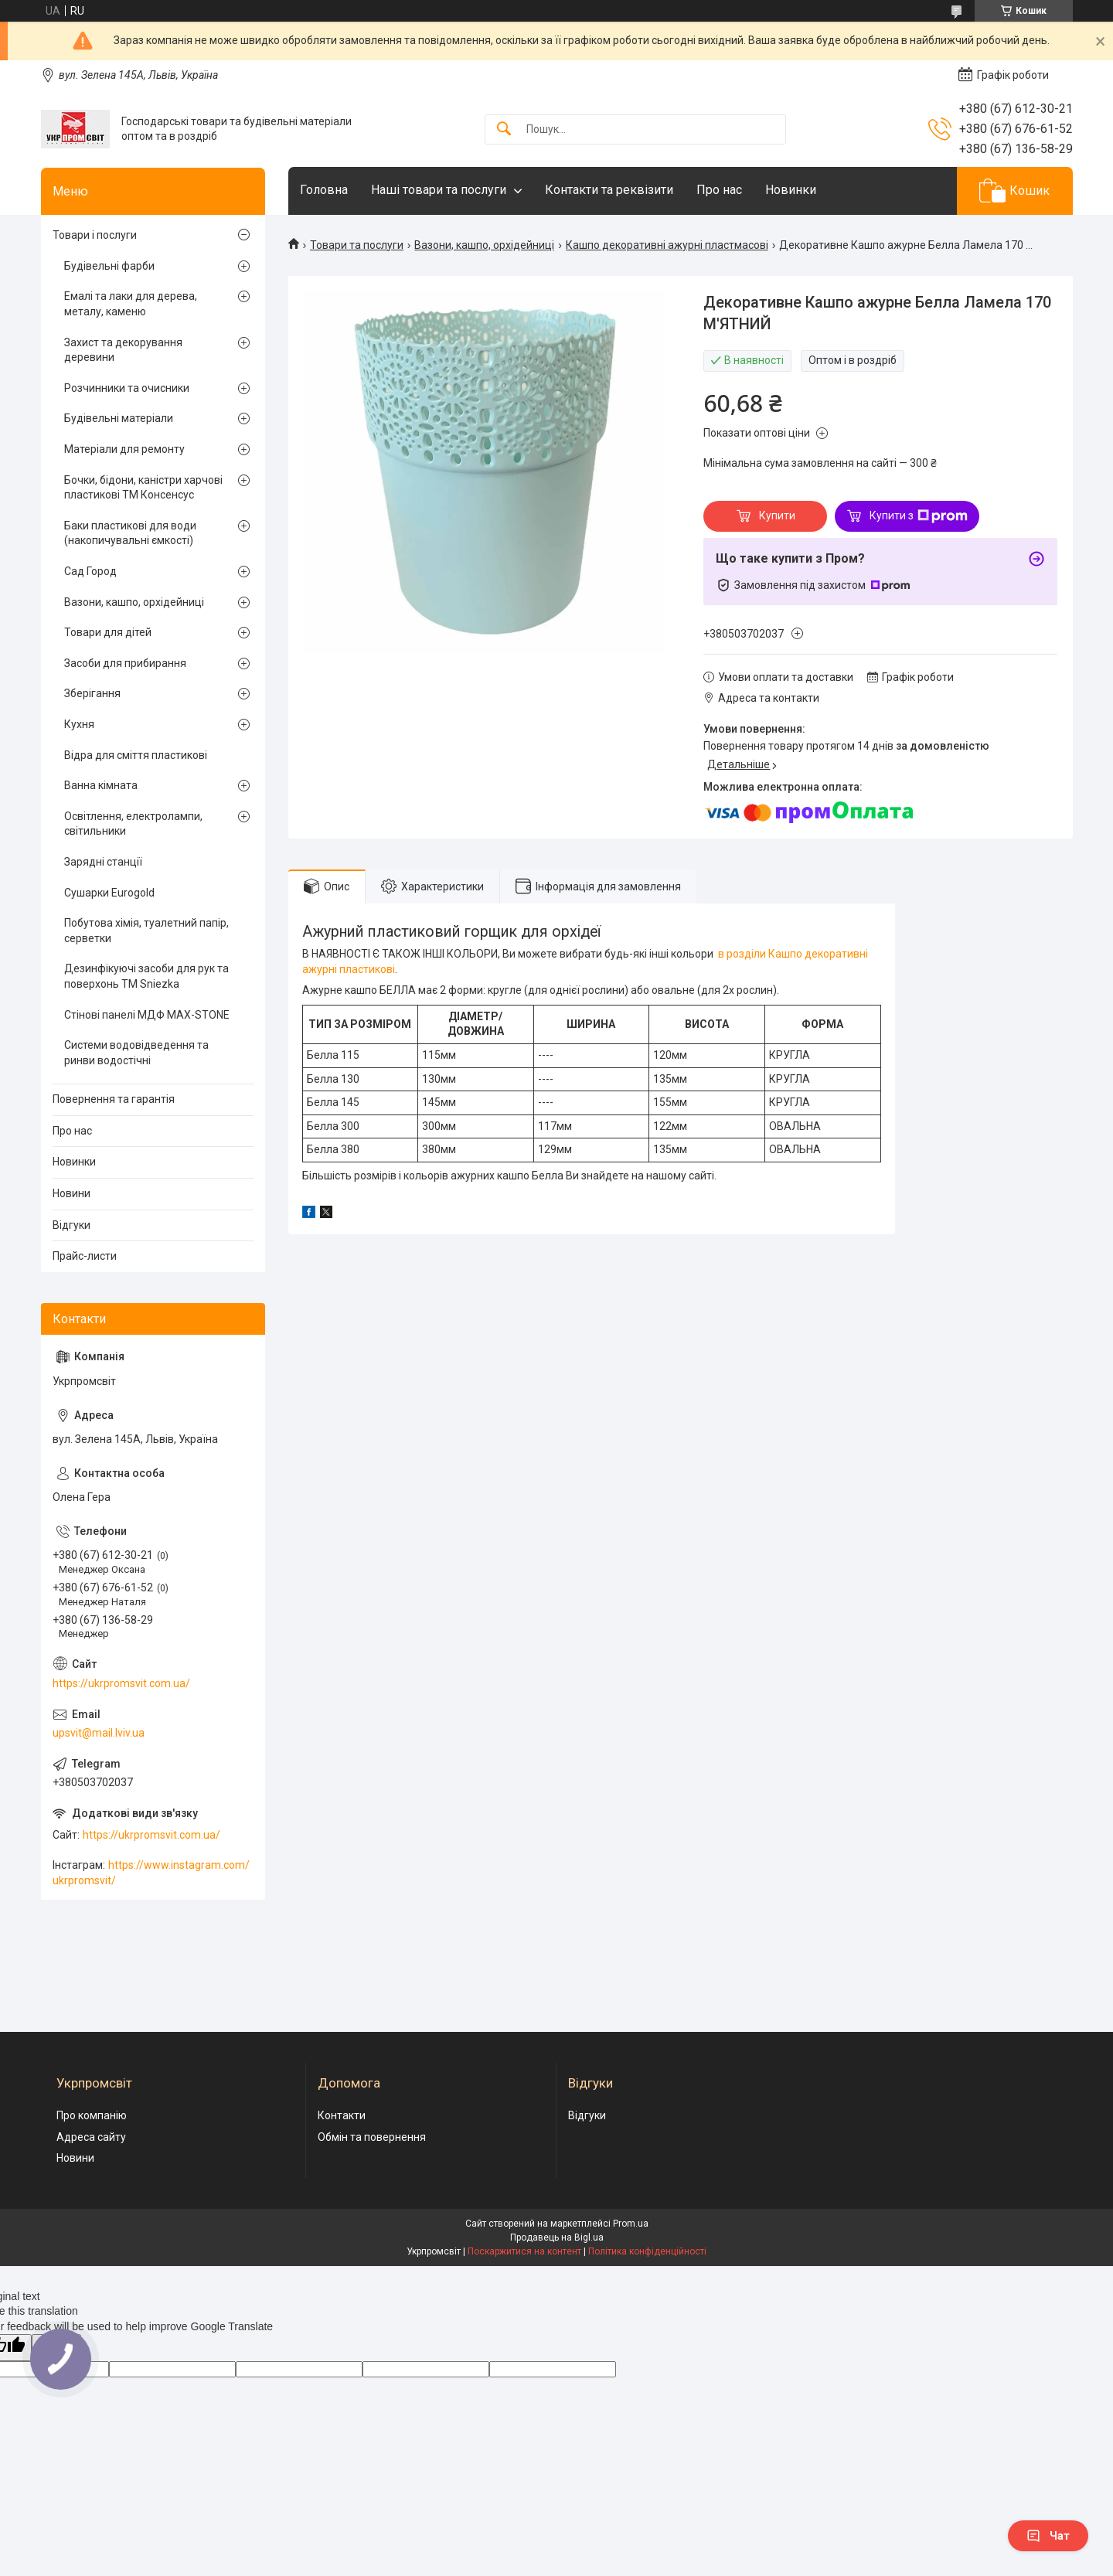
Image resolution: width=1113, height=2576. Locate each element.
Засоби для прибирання (125, 663)
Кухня (79, 724)
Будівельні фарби (109, 266)
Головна (324, 189)
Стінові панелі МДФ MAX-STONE (147, 1015)
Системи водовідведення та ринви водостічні (136, 1053)
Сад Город (90, 571)
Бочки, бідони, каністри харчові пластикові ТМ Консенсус (143, 488)
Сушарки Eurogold (109, 892)
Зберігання (92, 693)
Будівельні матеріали (118, 418)
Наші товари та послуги (438, 189)
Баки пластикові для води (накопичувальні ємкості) (130, 533)
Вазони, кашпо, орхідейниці (484, 245)
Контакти (342, 2115)
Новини (71, 1193)
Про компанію (91, 2115)
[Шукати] (504, 129)
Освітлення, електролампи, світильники (133, 824)
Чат (1048, 2536)
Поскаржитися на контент (524, 2251)
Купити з (919, 516)
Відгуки (71, 1225)
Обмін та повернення (372, 2137)
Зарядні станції (103, 862)
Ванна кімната (101, 785)
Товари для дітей (107, 632)
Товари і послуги (95, 235)
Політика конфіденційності (647, 2251)
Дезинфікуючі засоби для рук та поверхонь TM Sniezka (146, 976)
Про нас (719, 189)
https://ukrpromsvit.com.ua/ (121, 1683)
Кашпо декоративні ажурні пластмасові (667, 245)
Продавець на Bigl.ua (557, 2237)
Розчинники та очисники (126, 388)
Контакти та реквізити (609, 189)
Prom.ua (630, 2223)
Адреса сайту (91, 2137)
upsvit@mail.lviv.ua (99, 1733)
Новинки (790, 189)
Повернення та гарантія (114, 1099)
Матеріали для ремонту (124, 449)
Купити (777, 515)
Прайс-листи (85, 1256)
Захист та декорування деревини (123, 350)
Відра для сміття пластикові (135, 755)
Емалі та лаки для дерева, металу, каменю (130, 304)
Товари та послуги (356, 245)
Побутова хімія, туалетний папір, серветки (146, 930)
